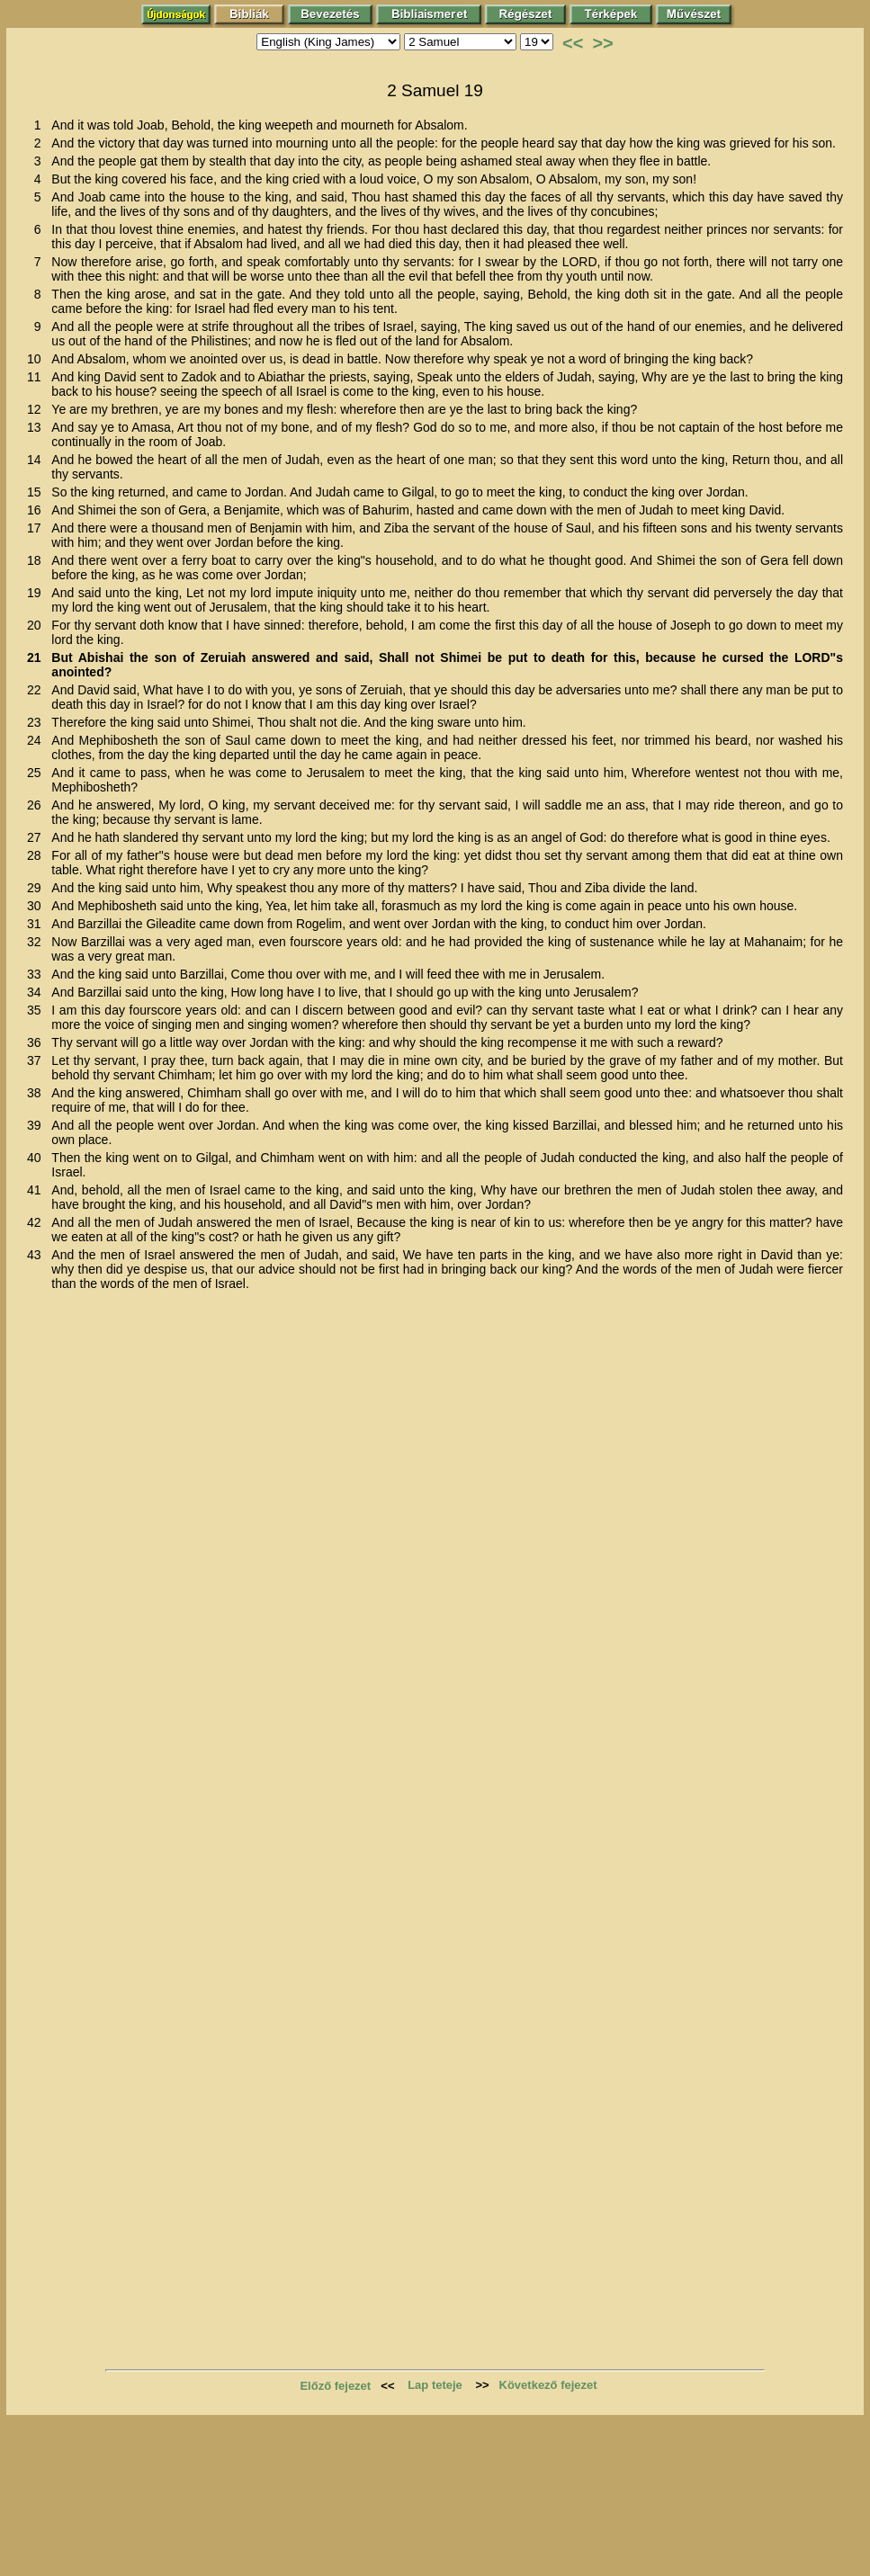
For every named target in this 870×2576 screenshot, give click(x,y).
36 (37, 1042)
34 (37, 992)
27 (37, 837)
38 (37, 1093)
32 (37, 942)
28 (37, 855)
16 (37, 510)
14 (37, 459)
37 (37, 1060)
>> (602, 43)
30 (37, 906)
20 (37, 625)
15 (37, 492)
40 (37, 1157)
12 (37, 409)
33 (37, 974)
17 (37, 528)
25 (37, 772)
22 (37, 690)
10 (37, 359)
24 (37, 740)
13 (37, 427)
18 (37, 560)
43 (37, 1255)
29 (37, 888)
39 (37, 1125)
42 (37, 1222)
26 (37, 805)
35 (37, 1010)
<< (572, 43)
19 (37, 593)
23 (37, 722)
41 (37, 1190)
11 (37, 377)
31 (37, 924)
